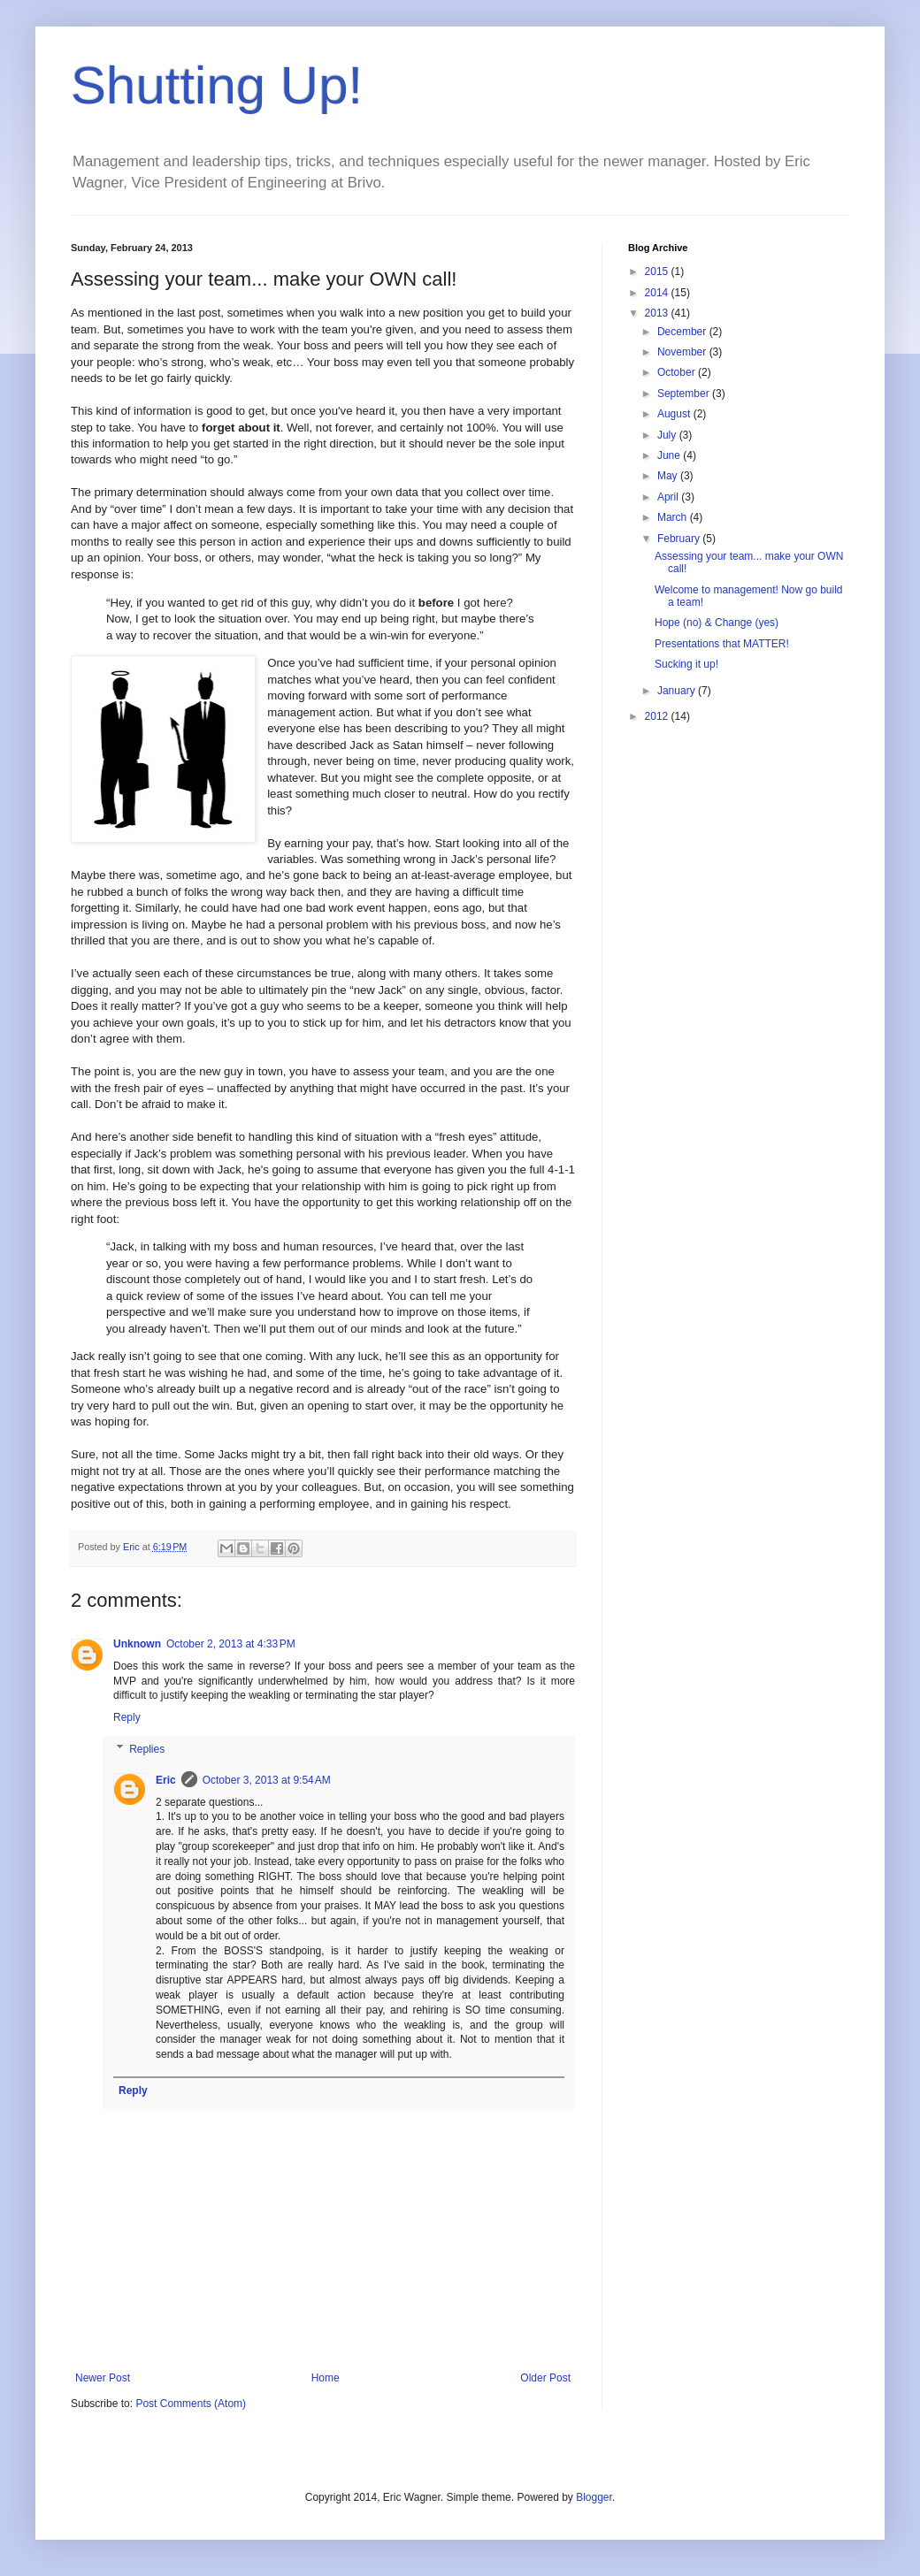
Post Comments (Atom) (190, 2403)
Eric (166, 1780)
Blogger (594, 2497)
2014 (658, 293)
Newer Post (102, 2378)
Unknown (137, 1644)
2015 (658, 271)
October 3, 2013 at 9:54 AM (267, 1780)
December (683, 331)
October (677, 372)
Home (325, 2378)
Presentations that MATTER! (722, 644)
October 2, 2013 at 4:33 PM (230, 1644)
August (675, 414)
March (673, 517)
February (679, 538)
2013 (658, 313)
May (668, 476)
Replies (147, 1749)
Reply (127, 1717)
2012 (658, 716)
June (670, 455)
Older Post (545, 2378)
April (669, 497)
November (683, 352)
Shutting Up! (217, 85)
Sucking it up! (686, 664)
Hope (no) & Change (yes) (716, 622)
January (677, 690)
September (684, 393)
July (668, 435)
